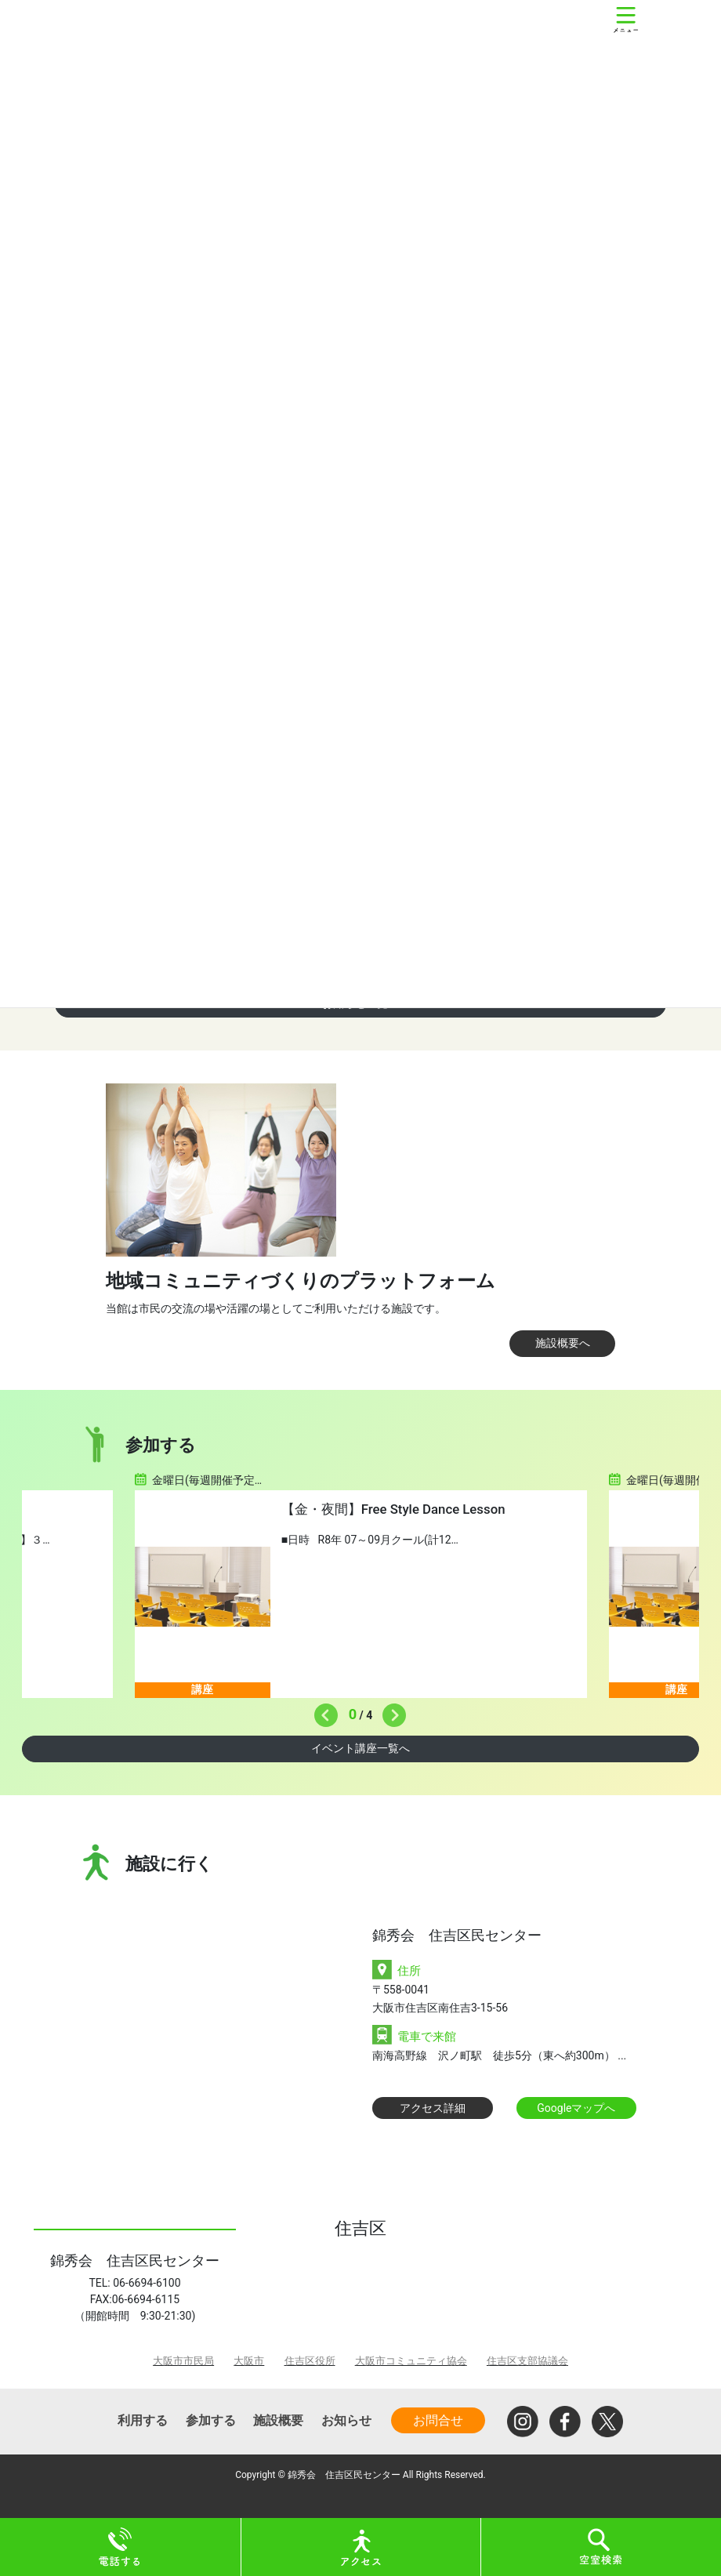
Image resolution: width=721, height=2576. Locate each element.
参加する (211, 2420)
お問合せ (438, 2420)
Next (390, 1711)
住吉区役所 (309, 2361)
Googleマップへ (576, 2108)
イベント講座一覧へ (360, 1748)
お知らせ (346, 2420)
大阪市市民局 (183, 2361)
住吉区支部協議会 (527, 2361)
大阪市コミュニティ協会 (411, 2361)
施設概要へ (562, 1343)
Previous (322, 1711)
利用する (143, 2420)
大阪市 (249, 2361)
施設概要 (278, 2420)
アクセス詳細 (433, 2108)
